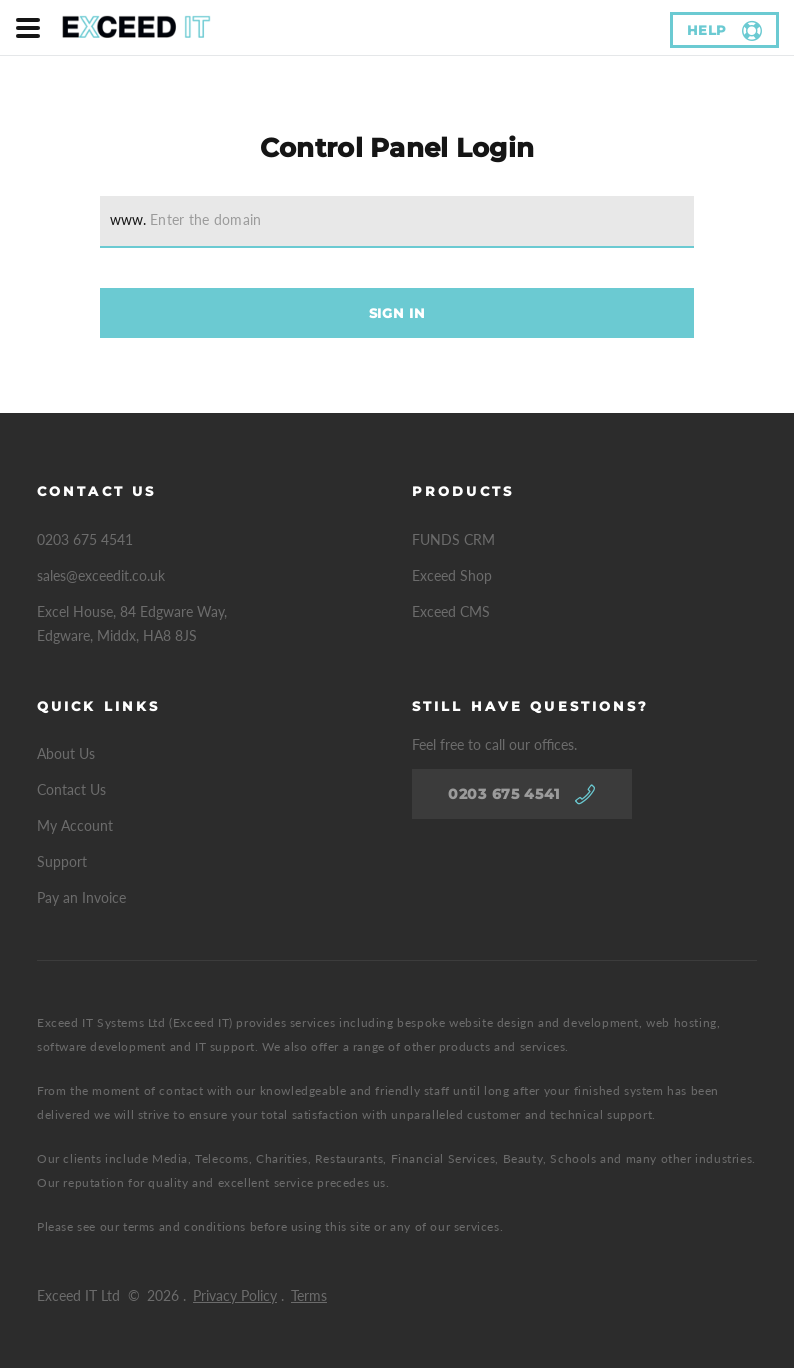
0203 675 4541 (85, 539)
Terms (309, 1295)
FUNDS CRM (453, 539)
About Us (66, 753)
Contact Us (71, 789)
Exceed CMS (451, 611)
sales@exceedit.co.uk (101, 575)
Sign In (397, 313)
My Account (75, 825)
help (707, 30)
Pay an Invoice (81, 897)
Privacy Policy (235, 1295)
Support (62, 861)
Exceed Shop (452, 575)
